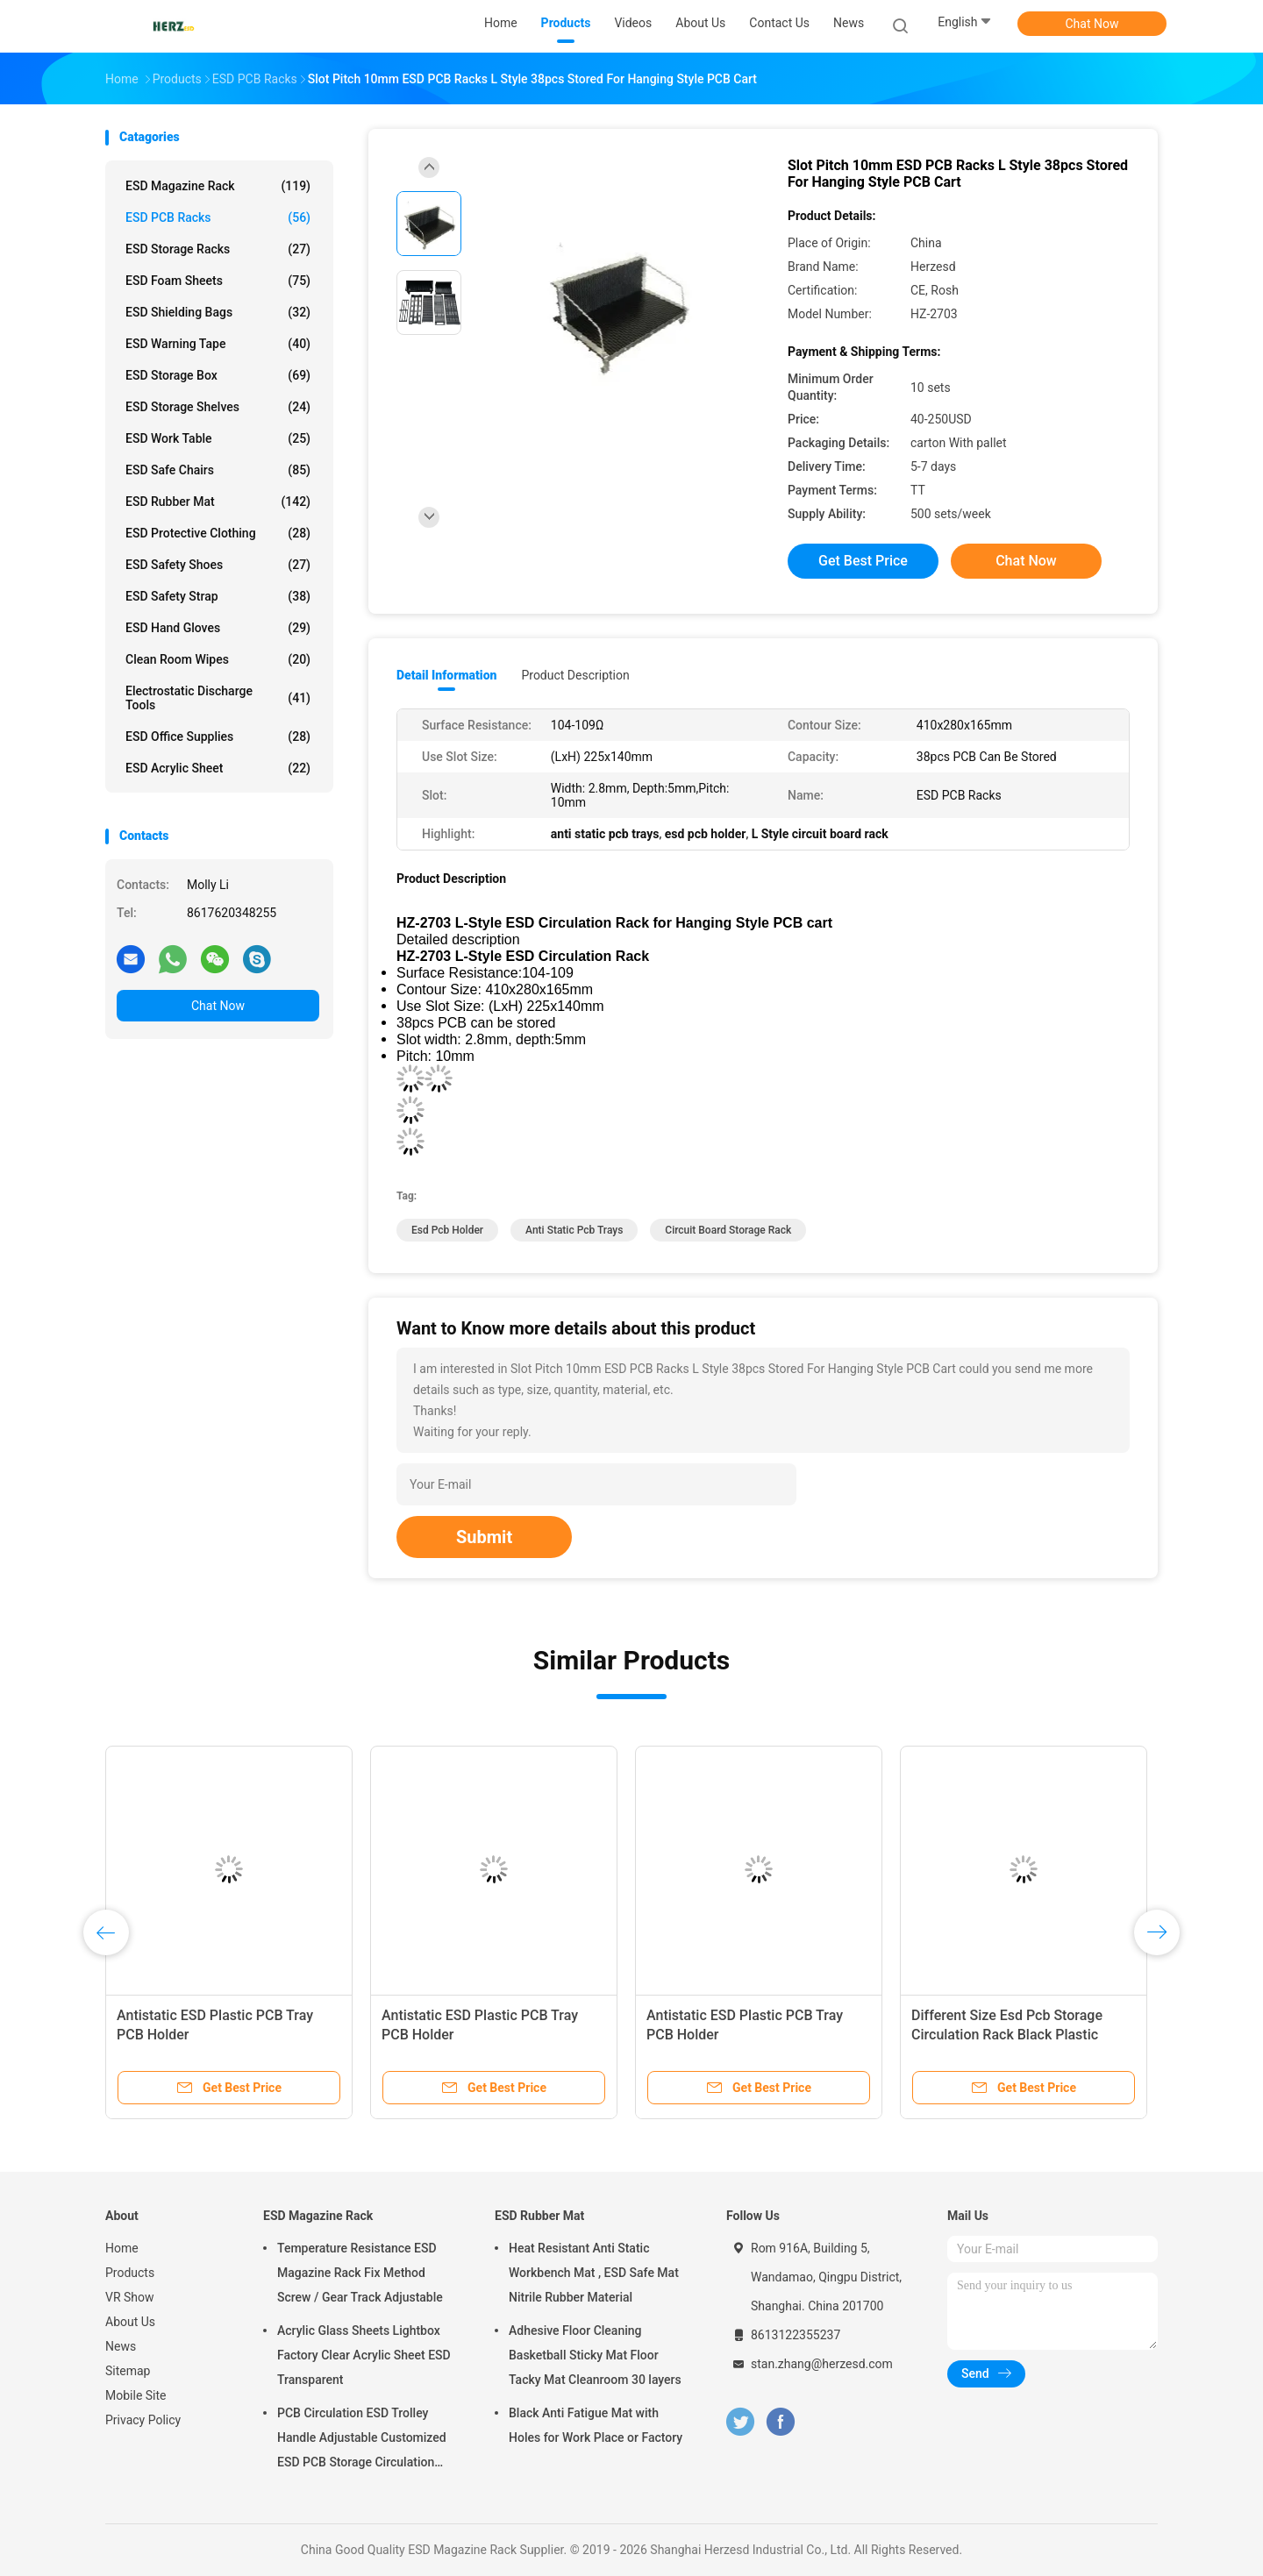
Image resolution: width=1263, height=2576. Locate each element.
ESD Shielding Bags (217, 312)
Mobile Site (136, 2395)
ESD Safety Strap (217, 596)
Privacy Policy (143, 2420)
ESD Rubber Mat (217, 501)
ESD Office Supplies (217, 736)
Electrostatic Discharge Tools (217, 698)
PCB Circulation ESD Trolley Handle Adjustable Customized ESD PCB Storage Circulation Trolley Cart (361, 2440)
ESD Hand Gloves (217, 628)
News (120, 2346)
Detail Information (446, 675)
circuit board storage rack (728, 1230)
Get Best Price (863, 560)
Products (129, 2273)
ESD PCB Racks (217, 217)
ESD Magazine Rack (217, 186)
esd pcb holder (447, 1230)
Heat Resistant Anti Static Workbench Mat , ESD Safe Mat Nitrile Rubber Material (594, 2272)
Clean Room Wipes (217, 659)
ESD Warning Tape (217, 343)
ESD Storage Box (217, 375)
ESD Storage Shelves (217, 407)
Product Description (575, 675)
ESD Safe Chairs (217, 470)
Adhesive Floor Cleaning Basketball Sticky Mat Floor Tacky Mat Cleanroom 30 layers (595, 2355)
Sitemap (127, 2371)
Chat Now (1092, 24)
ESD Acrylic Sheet (217, 768)
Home (122, 2248)
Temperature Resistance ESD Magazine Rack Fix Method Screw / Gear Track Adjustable (360, 2272)
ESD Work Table (217, 438)
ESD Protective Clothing (217, 533)
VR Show (129, 2297)
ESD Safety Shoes (217, 564)
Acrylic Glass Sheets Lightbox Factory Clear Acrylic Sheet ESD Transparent (364, 2355)
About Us (130, 2322)
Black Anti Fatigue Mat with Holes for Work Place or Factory (595, 2425)
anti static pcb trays (574, 1230)
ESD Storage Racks (217, 249)
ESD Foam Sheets (217, 280)
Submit (484, 1537)
